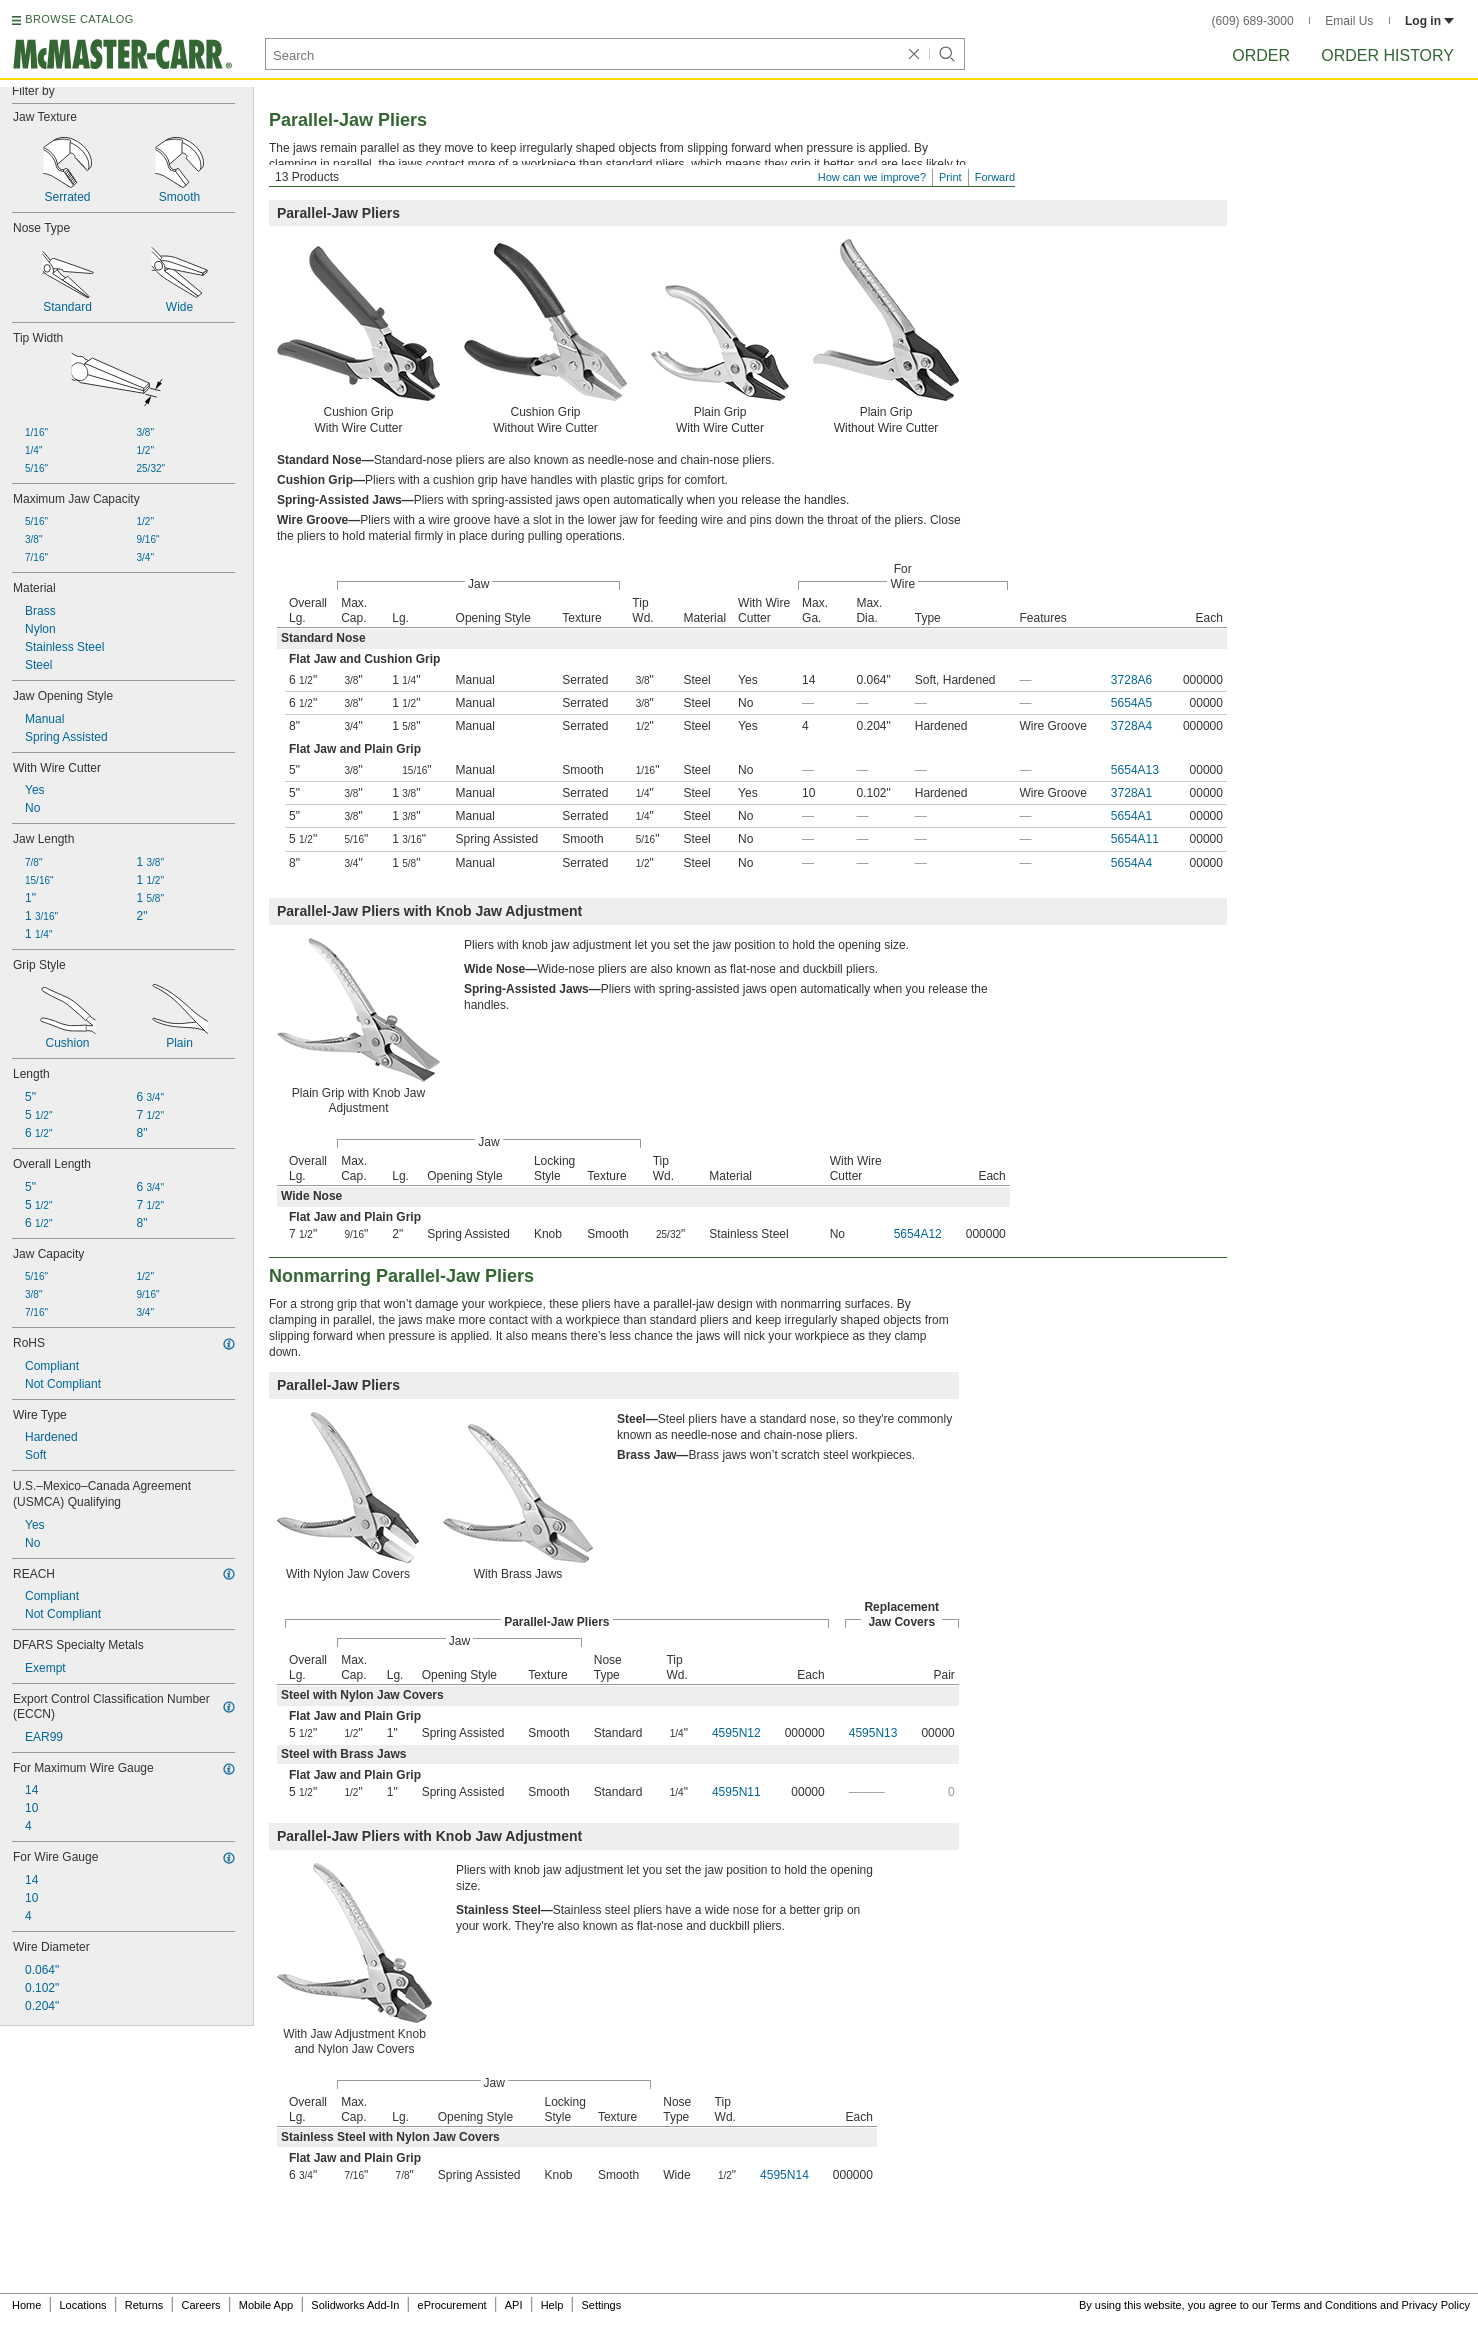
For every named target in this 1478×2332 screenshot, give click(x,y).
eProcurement (452, 2305)
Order (1261, 55)
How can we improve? (872, 177)
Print (950, 177)
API (514, 2305)
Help (552, 2305)
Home (26, 2305)
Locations (83, 2305)
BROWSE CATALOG (79, 19)
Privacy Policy (1436, 2305)
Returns (144, 2305)
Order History (1387, 55)
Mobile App (266, 2305)
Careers (200, 2305)
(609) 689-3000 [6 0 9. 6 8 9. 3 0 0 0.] (1253, 21)
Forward (995, 177)
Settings (601, 2305)
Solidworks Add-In (355, 2305)
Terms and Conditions (1324, 2305)
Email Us (1349, 21)
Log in (1429, 21)
